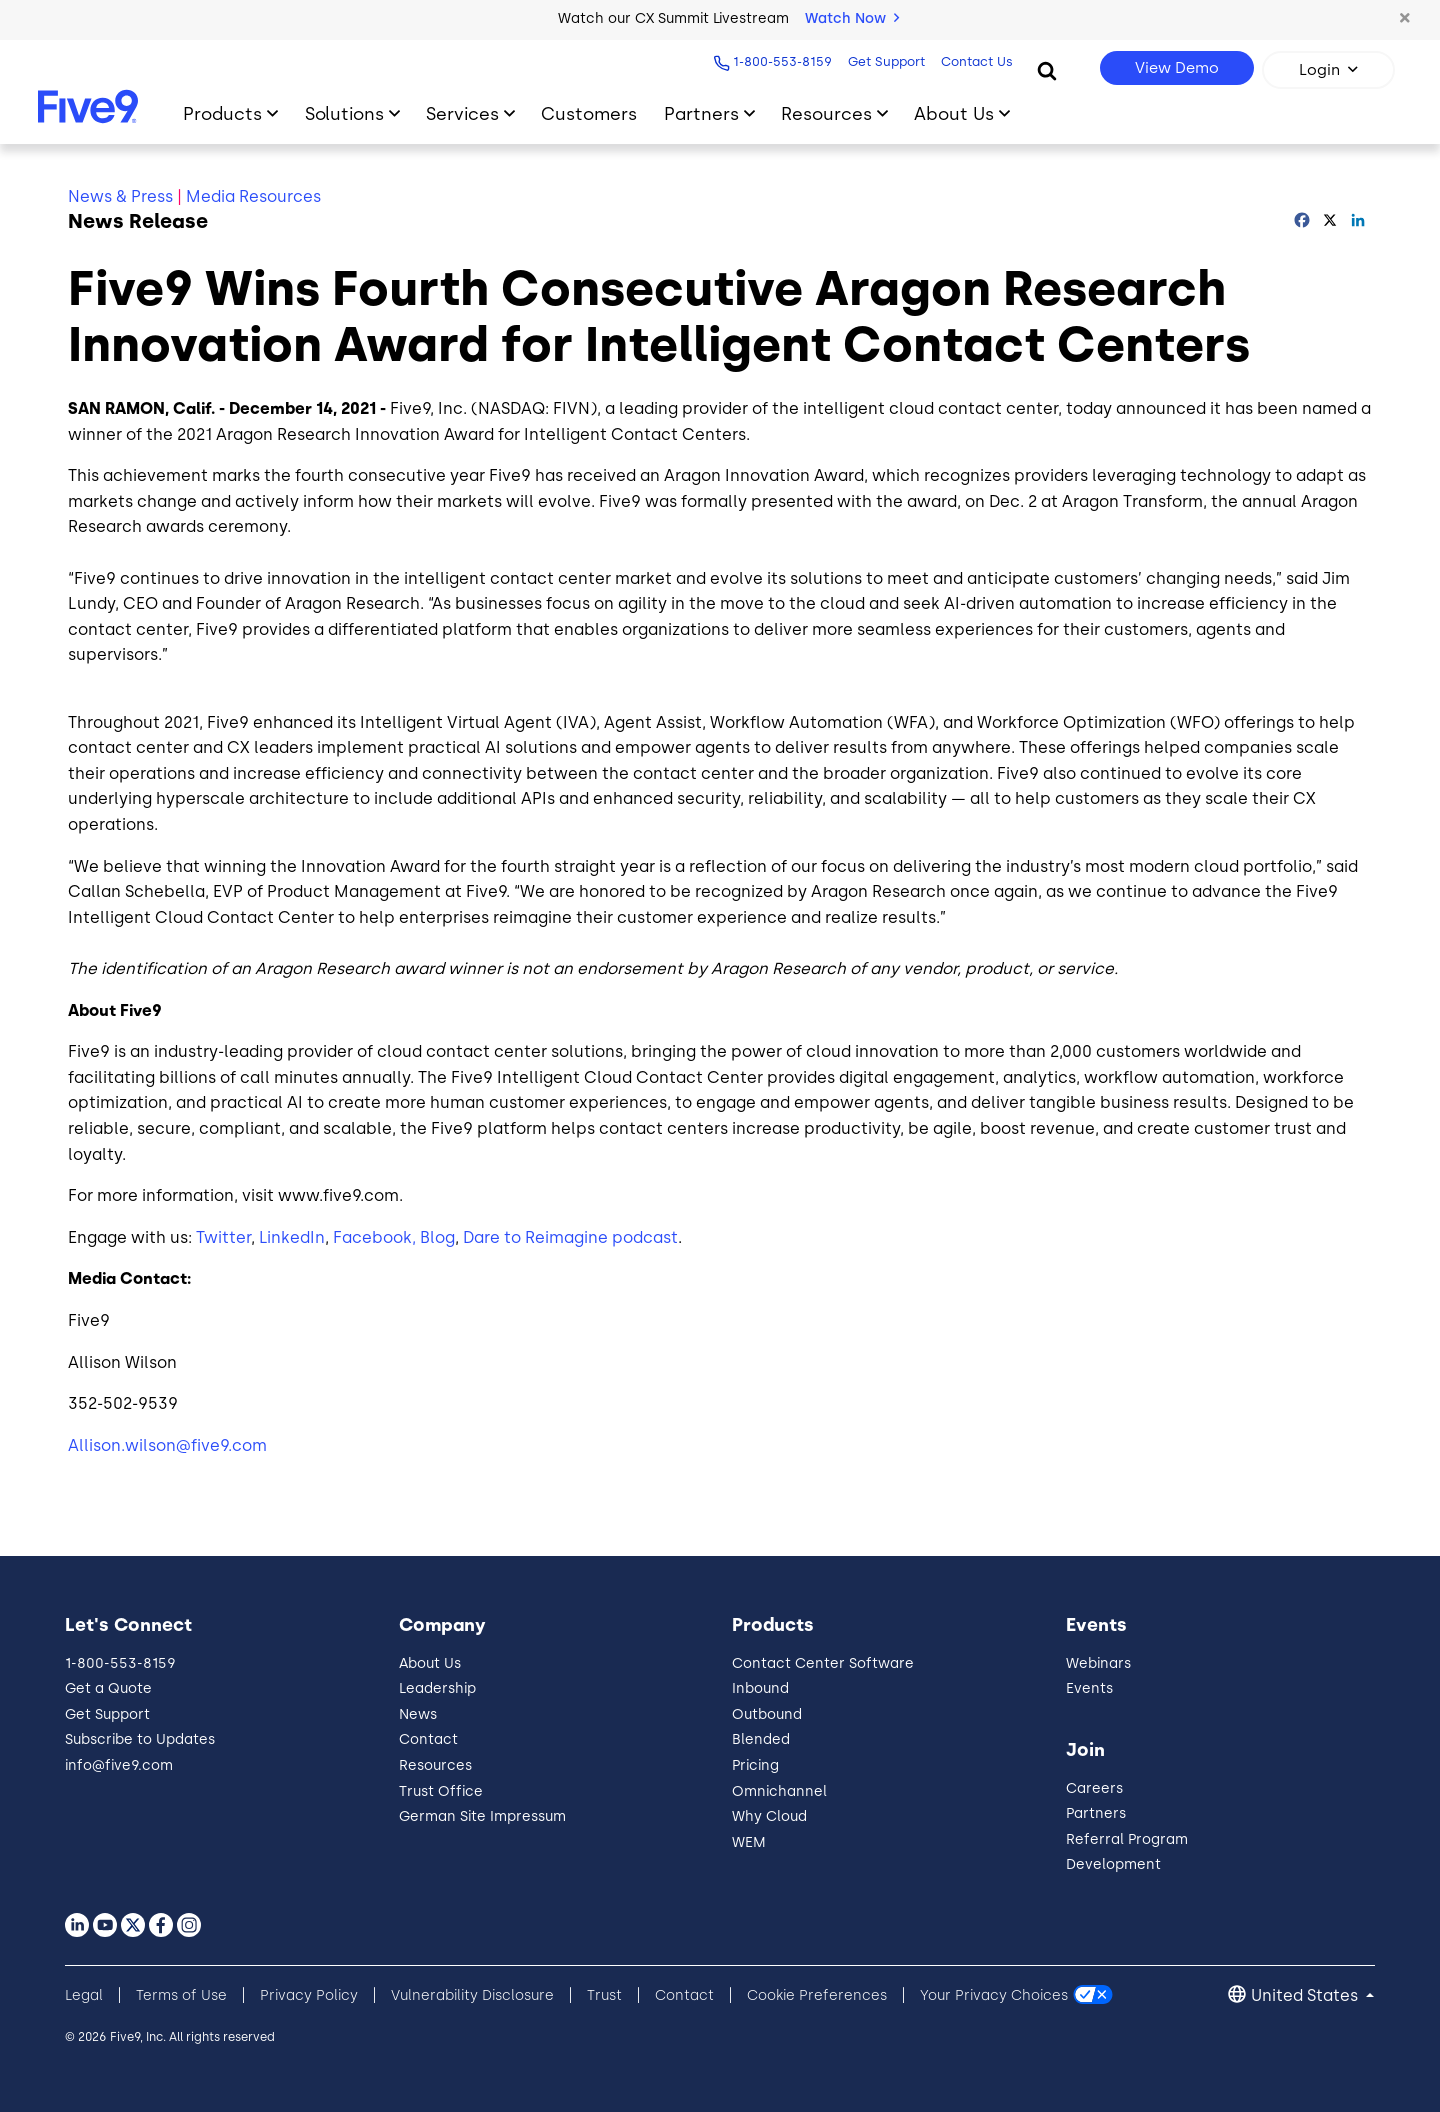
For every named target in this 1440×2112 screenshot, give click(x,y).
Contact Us (975, 61)
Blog (437, 1237)
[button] (1405, 19)
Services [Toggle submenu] (462, 113)
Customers (589, 113)
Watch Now (852, 18)
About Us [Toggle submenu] (954, 113)
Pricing (755, 1765)
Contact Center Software (823, 1663)
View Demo (1177, 68)
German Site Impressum (482, 1816)
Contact (428, 1739)
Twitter (223, 1237)
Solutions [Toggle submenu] (344, 113)
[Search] (1047, 70)
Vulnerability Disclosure (472, 1995)
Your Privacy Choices (994, 1995)
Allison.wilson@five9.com (167, 1445)
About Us (430, 1663)
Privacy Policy (309, 1995)
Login (1319, 70)
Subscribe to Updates (140, 1739)
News (418, 1714)
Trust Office (441, 1791)
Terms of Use (181, 1995)
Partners (1096, 1813)
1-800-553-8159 (780, 61)
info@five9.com (119, 1765)
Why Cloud (769, 1816)
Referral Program (1127, 1839)
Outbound (767, 1714)
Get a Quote (108, 1688)
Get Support (884, 61)
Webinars (1098, 1663)
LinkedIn (292, 1237)
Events (1089, 1688)
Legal (84, 1995)
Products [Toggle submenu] (222, 113)
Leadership (437, 1688)
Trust (604, 1995)
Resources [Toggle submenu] (826, 113)
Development (1113, 1864)
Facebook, (374, 1237)
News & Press (120, 196)
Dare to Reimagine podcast (570, 1237)
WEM (749, 1842)
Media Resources (253, 196)
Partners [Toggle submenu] (701, 113)
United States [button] (1306, 1995)
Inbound (760, 1688)
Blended (761, 1739)
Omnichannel (779, 1791)
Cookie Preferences (817, 1995)
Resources (435, 1765)
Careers (1094, 1788)
